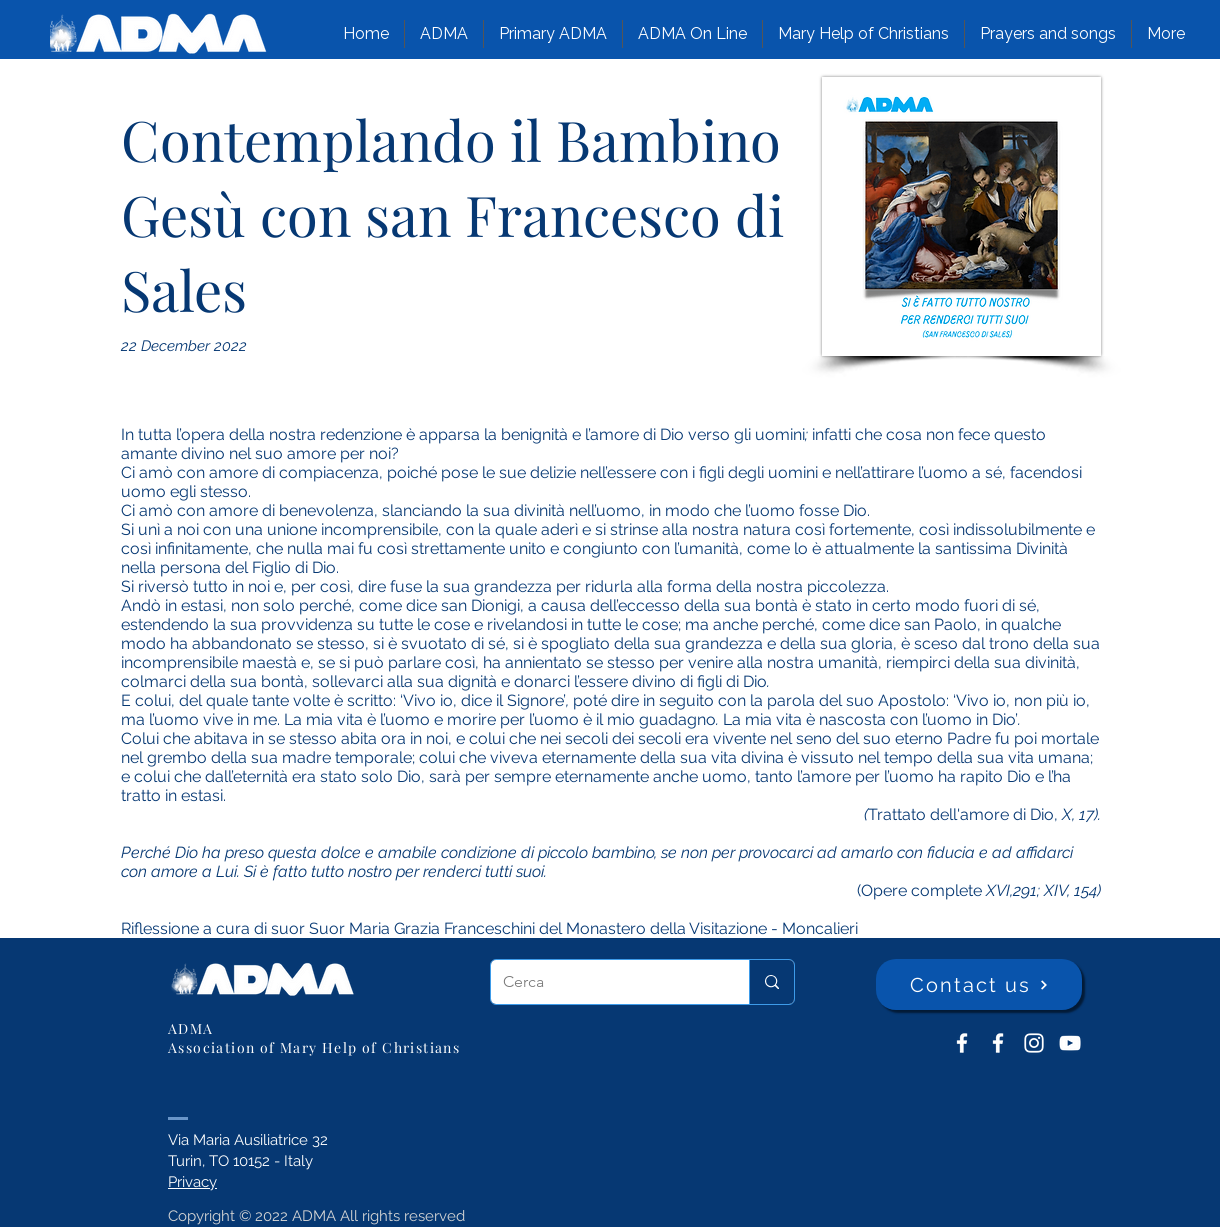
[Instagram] (1034, 1043)
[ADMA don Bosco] (962, 1043)
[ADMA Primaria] (998, 1043)
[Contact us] (979, 984)
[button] (444, 34)
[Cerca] (605, 982)
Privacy (192, 1182)
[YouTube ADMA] (1070, 1043)
